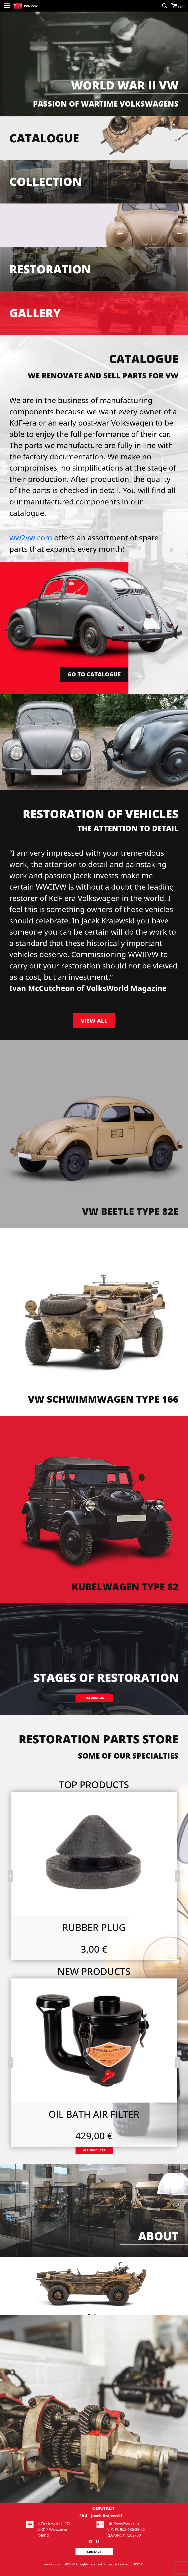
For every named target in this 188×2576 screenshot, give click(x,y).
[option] (94, 1876)
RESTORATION (94, 1698)
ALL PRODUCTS (94, 2150)
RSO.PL (139, 2564)
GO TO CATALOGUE (94, 674)
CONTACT (94, 2551)
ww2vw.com (30, 537)
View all (94, 1021)
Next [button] (177, 1876)
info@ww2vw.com (123, 2523)
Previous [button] (10, 1876)
